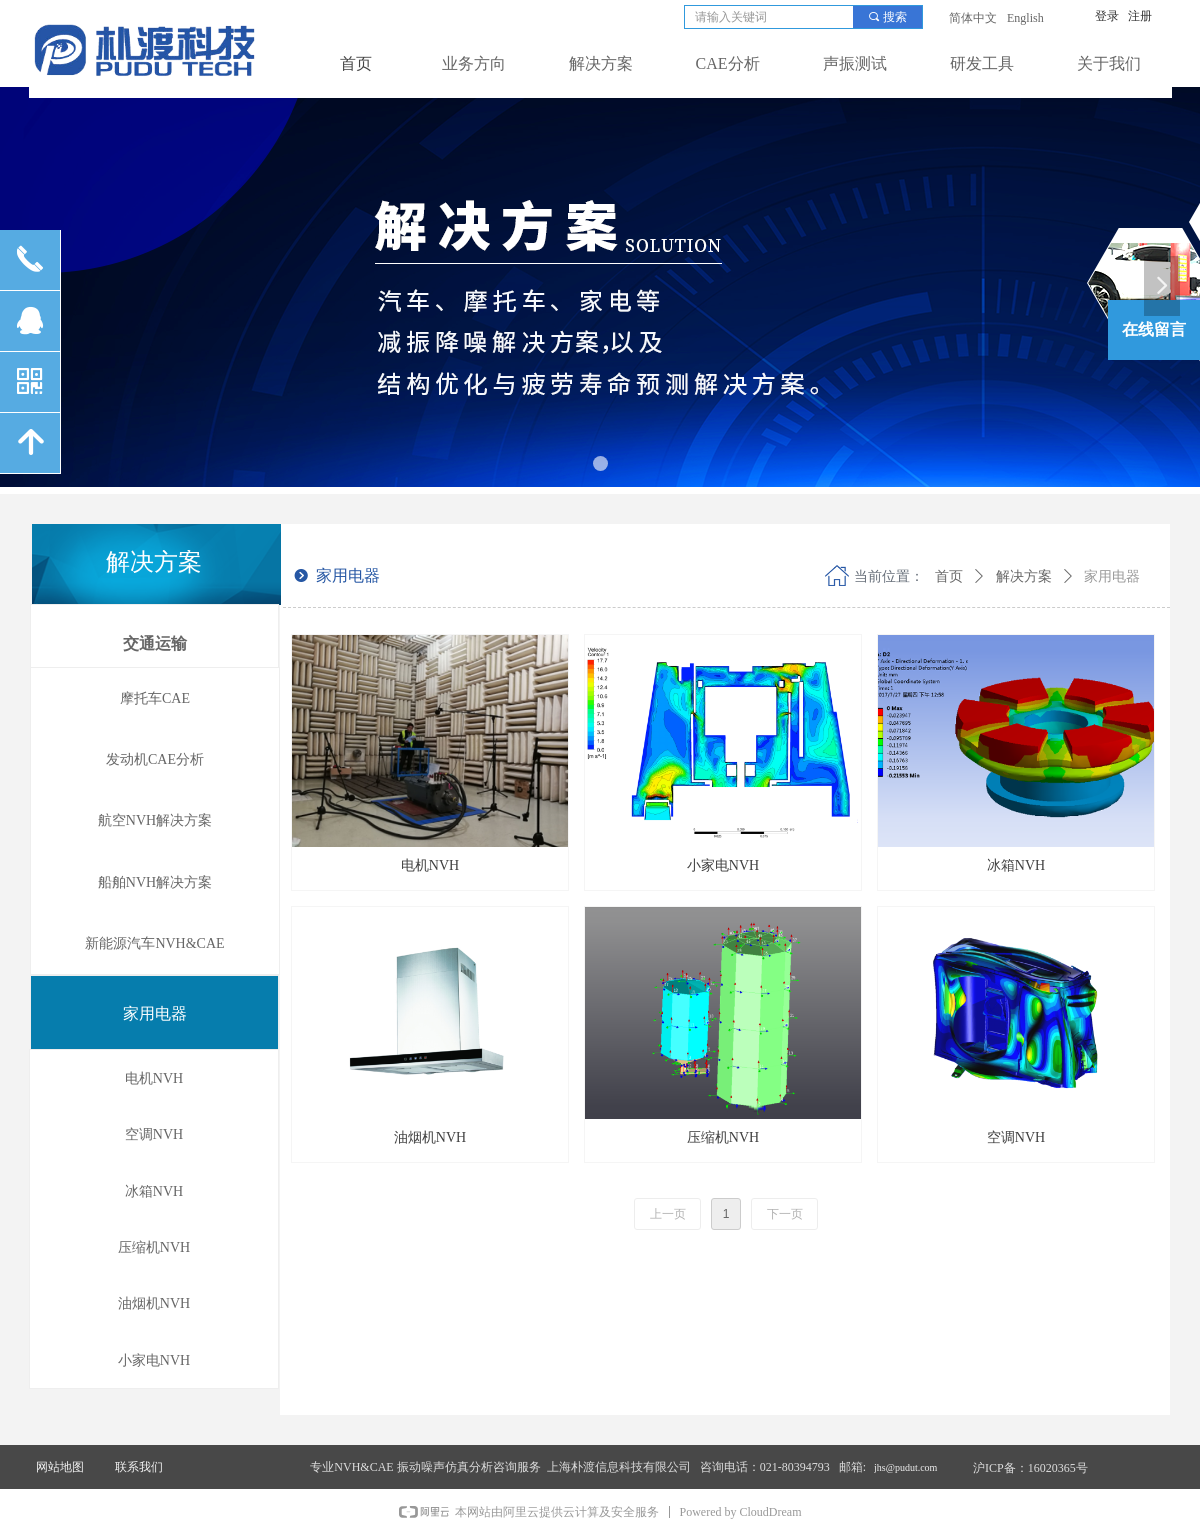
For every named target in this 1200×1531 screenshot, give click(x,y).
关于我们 (1109, 63)
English (1025, 18)
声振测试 (855, 63)
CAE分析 (728, 63)
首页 (949, 576)
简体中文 (973, 18)
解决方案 (601, 63)
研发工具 (982, 63)
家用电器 (1112, 576)
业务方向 (474, 63)
